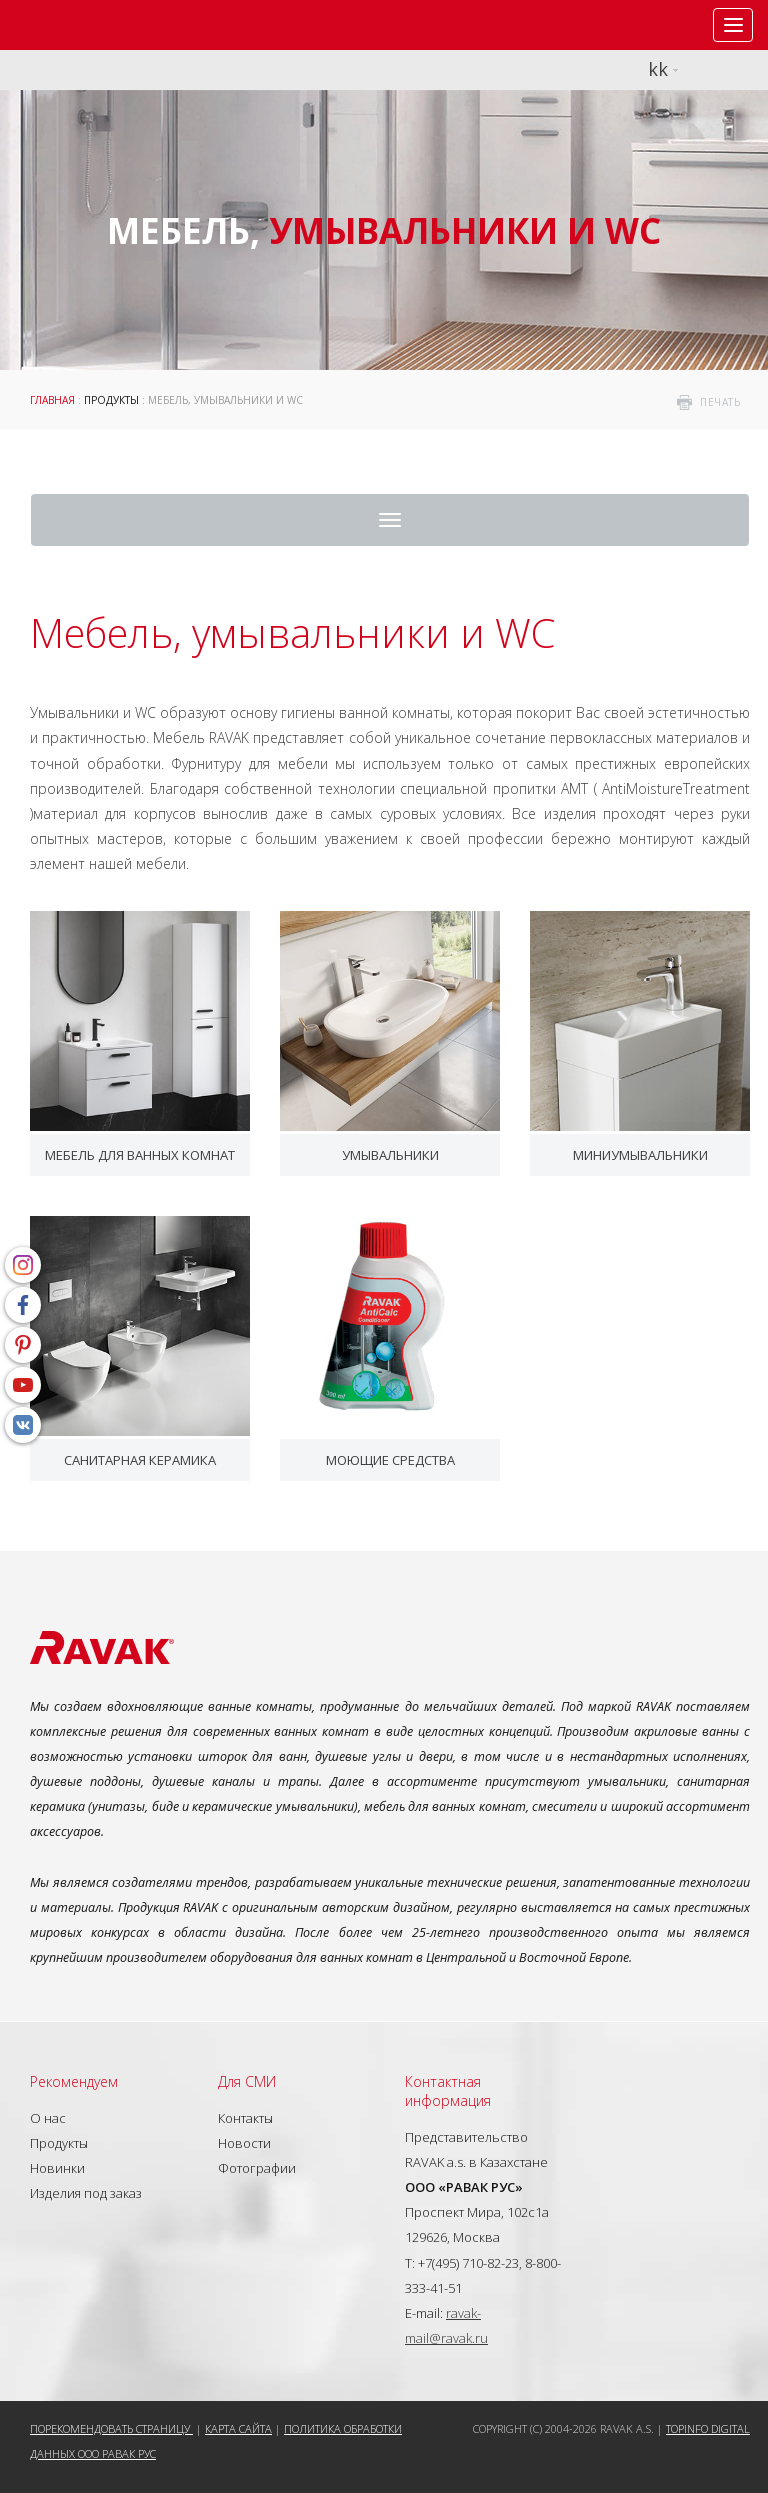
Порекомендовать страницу (111, 2428)
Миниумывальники (640, 1155)
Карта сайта (238, 2428)
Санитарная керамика (140, 1460)
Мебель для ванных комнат (140, 1155)
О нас (48, 2118)
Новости (244, 2143)
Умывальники (390, 1155)
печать (720, 402)
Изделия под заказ (86, 2193)
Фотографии (257, 2168)
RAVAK (75, 25)
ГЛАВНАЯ (52, 400)
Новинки (57, 2168)
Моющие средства (390, 1460)
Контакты (245, 2118)
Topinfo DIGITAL (708, 2428)
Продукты (111, 400)
